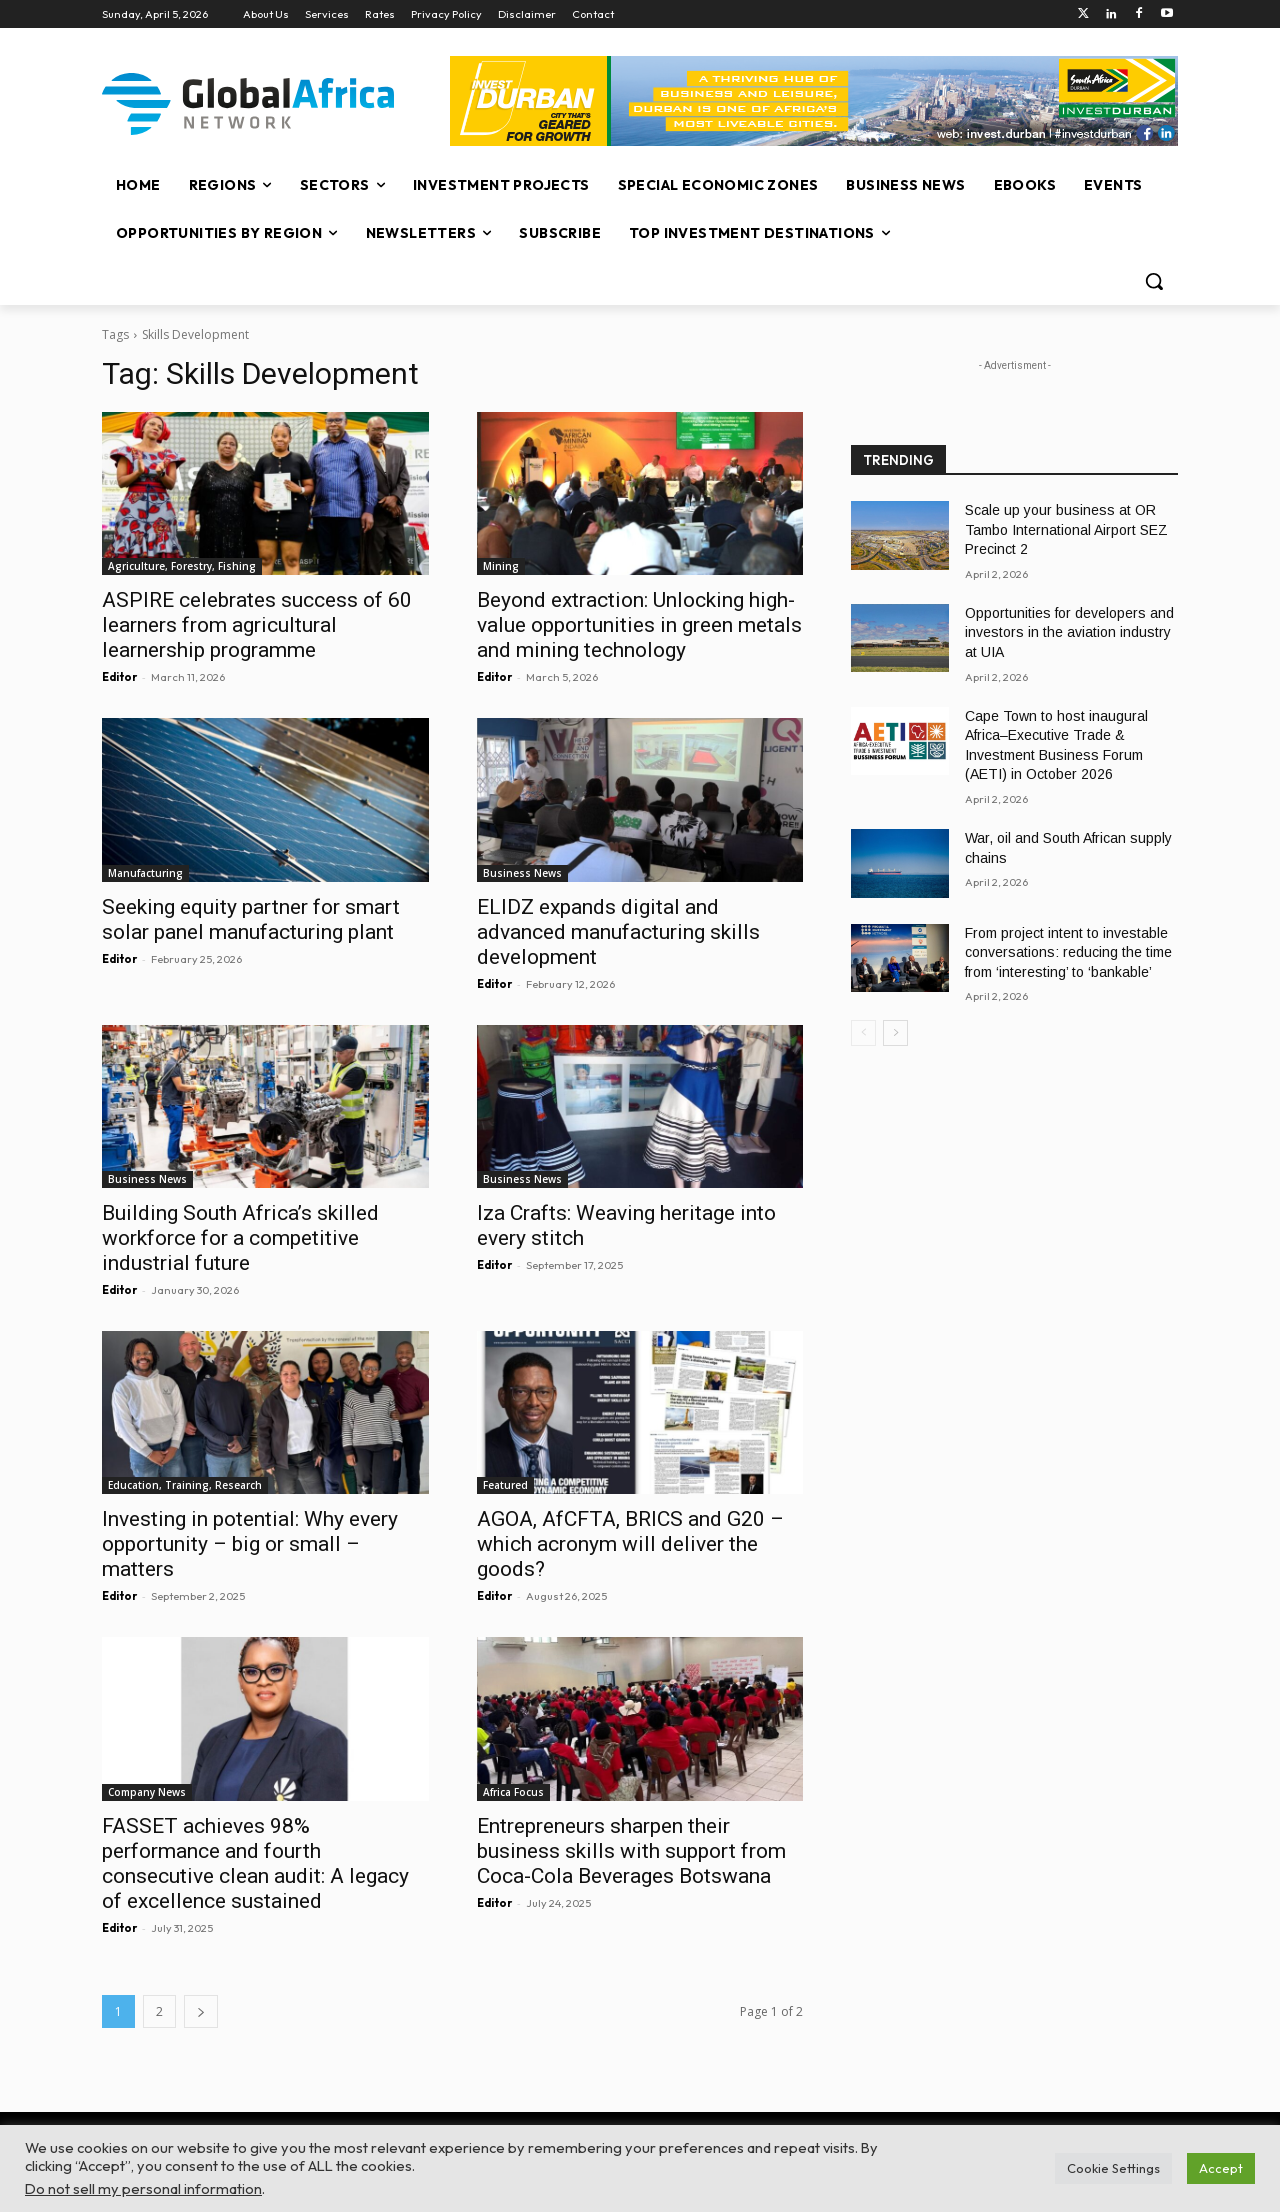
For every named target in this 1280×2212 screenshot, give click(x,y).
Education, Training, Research (185, 1485)
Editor (119, 677)
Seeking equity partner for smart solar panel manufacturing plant (251, 919)
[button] (1154, 281)
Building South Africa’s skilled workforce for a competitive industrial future (240, 1238)
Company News (147, 1792)
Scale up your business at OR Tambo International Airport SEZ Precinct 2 (1066, 529)
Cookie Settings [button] (1113, 2168)
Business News (522, 873)
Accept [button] (1221, 2168)
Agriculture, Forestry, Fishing (182, 566)
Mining (501, 566)
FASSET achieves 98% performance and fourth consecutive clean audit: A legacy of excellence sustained (255, 1863)
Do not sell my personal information (143, 2188)
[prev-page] (863, 1033)
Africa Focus (513, 1792)
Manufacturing (145, 873)
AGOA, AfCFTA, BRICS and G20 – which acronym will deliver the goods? (630, 1544)
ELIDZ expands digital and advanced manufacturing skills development (618, 932)
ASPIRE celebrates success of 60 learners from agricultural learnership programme (257, 625)
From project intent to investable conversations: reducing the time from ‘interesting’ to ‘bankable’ (1068, 952)
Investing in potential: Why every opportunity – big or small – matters (250, 1544)
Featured (505, 1485)
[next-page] (201, 2011)
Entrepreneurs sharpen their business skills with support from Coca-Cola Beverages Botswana (631, 1851)
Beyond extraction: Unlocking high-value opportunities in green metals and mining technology (639, 625)
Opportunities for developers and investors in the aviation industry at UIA (1069, 632)
